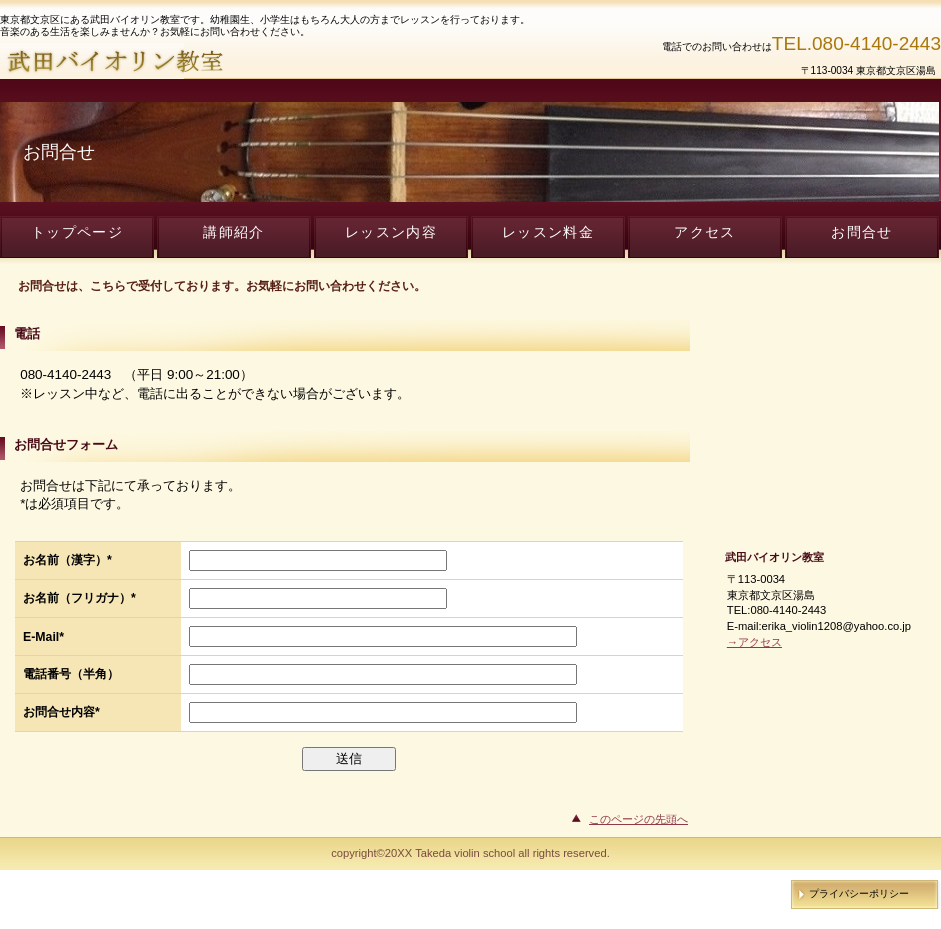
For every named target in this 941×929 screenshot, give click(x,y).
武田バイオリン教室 (240, 61)
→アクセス (754, 642)
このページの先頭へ (638, 819)
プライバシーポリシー (859, 893)
